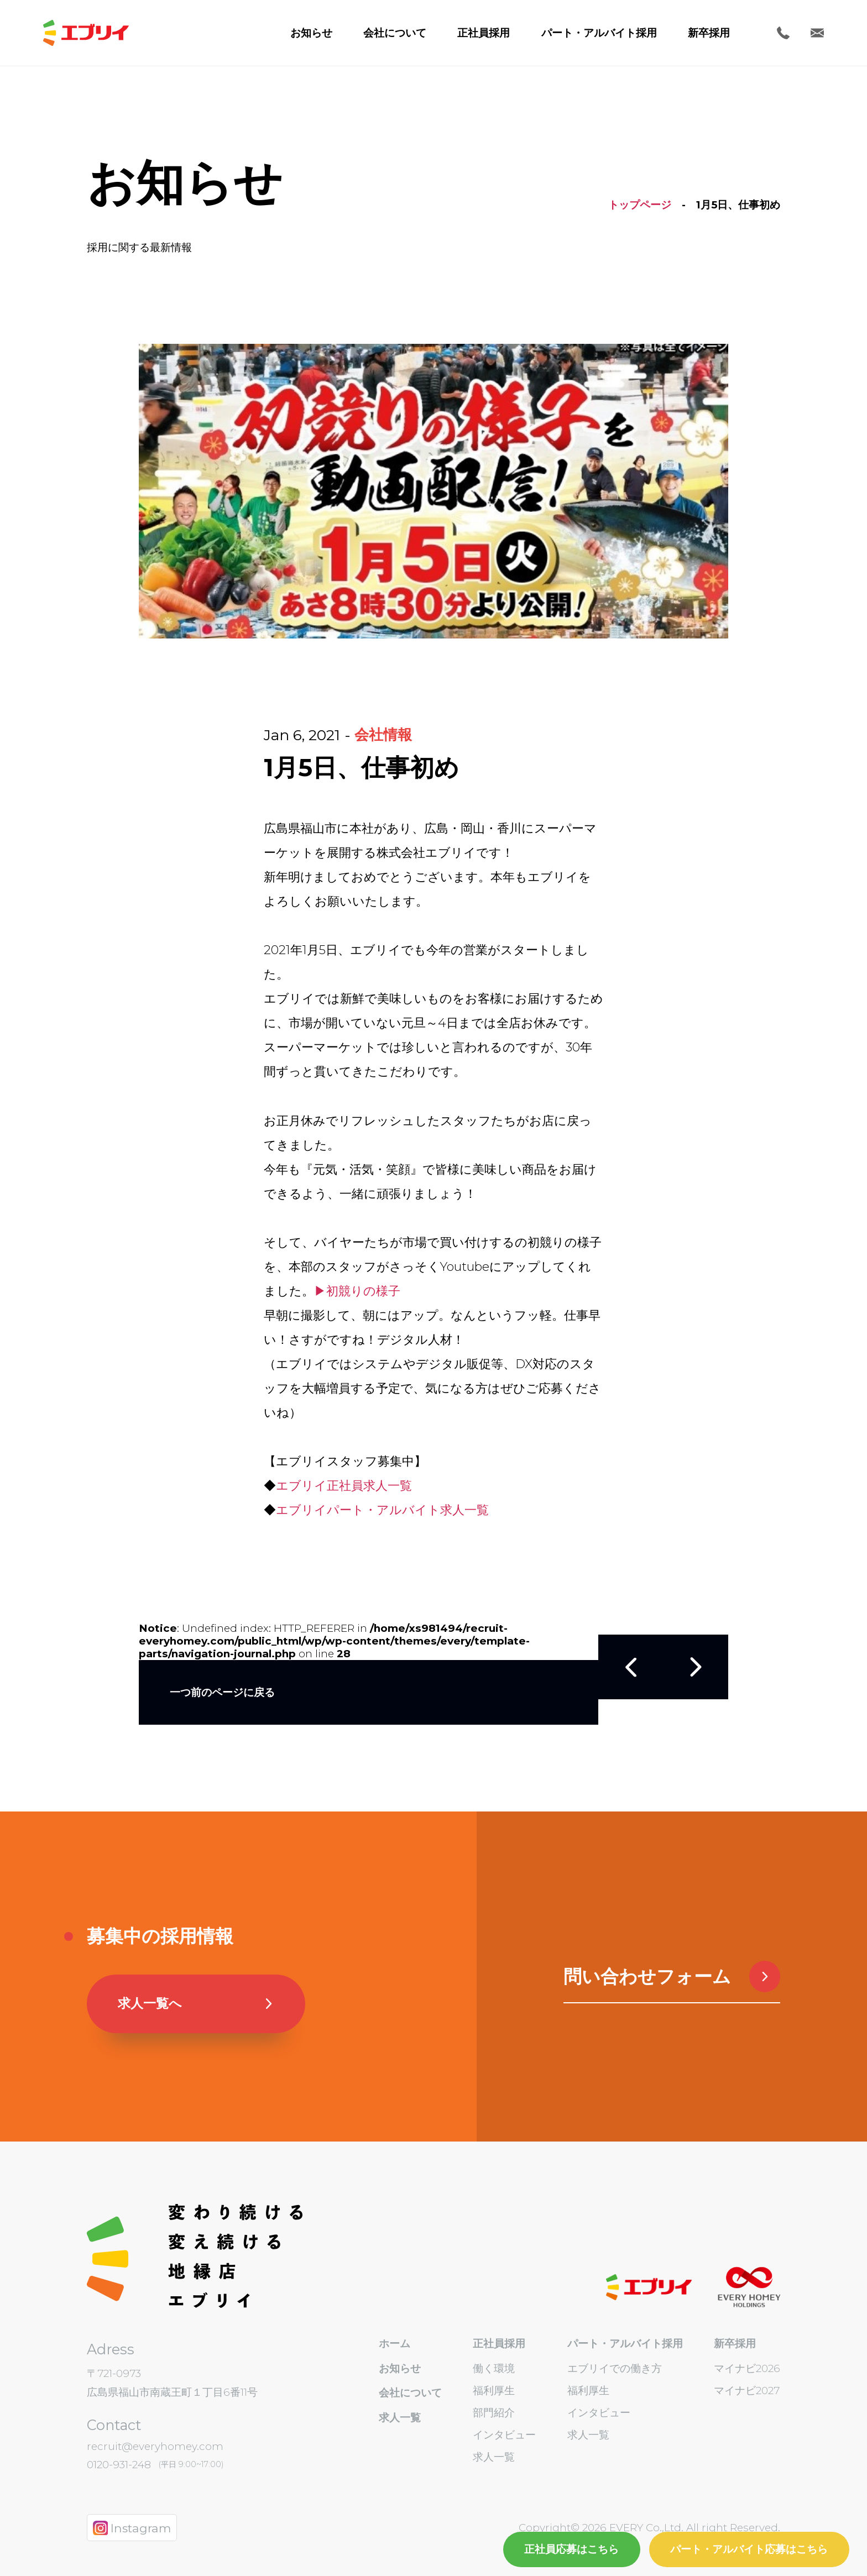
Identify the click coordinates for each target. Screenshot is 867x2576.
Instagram (131, 2528)
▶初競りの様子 (357, 1291)
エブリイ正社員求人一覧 (344, 1485)
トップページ (639, 204)
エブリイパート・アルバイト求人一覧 (382, 1509)
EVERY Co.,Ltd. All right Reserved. (693, 2527)
